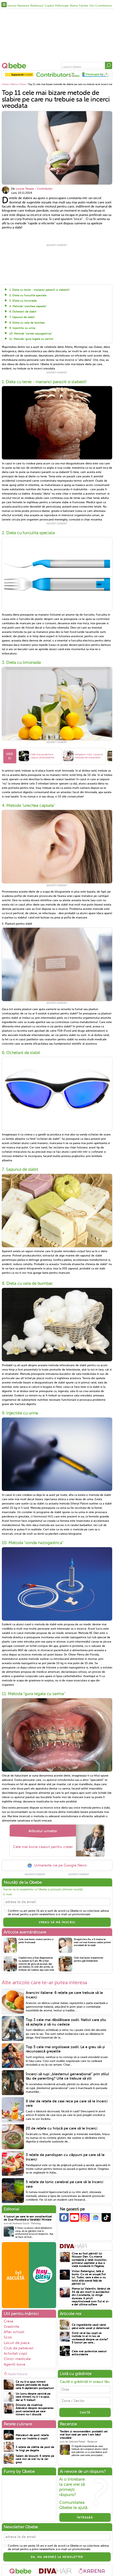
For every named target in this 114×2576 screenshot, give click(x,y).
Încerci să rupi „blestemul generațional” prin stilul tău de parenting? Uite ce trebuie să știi (67, 2076)
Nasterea (23, 5)
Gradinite (11, 2327)
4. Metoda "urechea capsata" (27, 306)
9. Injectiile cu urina (21, 328)
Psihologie (62, 5)
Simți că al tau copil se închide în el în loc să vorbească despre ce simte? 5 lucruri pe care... (90, 2337)
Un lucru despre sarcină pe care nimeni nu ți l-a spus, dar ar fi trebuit (33, 2397)
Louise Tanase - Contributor (34, 188)
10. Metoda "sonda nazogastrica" (30, 333)
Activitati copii (15, 2353)
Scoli (8, 2337)
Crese (8, 2321)
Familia (83, 5)
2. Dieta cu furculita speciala (27, 295)
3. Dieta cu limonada (22, 300)
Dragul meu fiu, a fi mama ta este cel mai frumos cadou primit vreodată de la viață (92, 1942)
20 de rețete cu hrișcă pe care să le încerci (61, 2128)
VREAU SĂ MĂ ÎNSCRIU (57, 1922)
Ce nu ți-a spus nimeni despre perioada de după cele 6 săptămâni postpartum (35, 2385)
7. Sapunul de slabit (21, 317)
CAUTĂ (85, 2412)
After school (14, 2332)
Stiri (91, 5)
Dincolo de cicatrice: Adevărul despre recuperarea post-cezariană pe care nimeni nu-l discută (34, 2409)
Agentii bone (14, 2364)
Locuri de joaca (16, 2343)
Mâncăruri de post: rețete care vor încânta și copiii (32, 2437)
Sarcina (11, 5)
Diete (23, 84)
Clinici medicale (17, 2359)
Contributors (103, 5)
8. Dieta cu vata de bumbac (26, 322)
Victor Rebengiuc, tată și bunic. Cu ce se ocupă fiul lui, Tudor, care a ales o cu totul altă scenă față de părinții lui (89, 2277)
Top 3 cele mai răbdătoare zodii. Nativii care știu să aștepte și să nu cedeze (66, 2022)
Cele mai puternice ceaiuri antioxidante (89, 2353)
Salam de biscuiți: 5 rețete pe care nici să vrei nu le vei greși (35, 2459)
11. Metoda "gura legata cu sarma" (31, 338)
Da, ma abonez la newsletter (57, 2557)
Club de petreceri (18, 2348)
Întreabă (85, 2517)
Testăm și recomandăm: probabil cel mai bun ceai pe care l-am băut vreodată (84, 2434)
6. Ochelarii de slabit (22, 311)
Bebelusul (36, 5)
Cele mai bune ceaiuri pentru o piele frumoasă (36, 1941)
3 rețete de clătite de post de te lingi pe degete (35, 2449)
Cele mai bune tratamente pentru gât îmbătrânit (88, 1959)
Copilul (49, 5)
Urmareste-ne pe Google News (57, 1865)
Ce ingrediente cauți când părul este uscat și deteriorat (90, 2326)
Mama (74, 5)
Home (5, 84)
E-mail (7, 1894)
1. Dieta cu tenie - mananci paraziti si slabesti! (39, 289)
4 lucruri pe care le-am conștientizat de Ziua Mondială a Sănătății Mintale (28, 2218)
